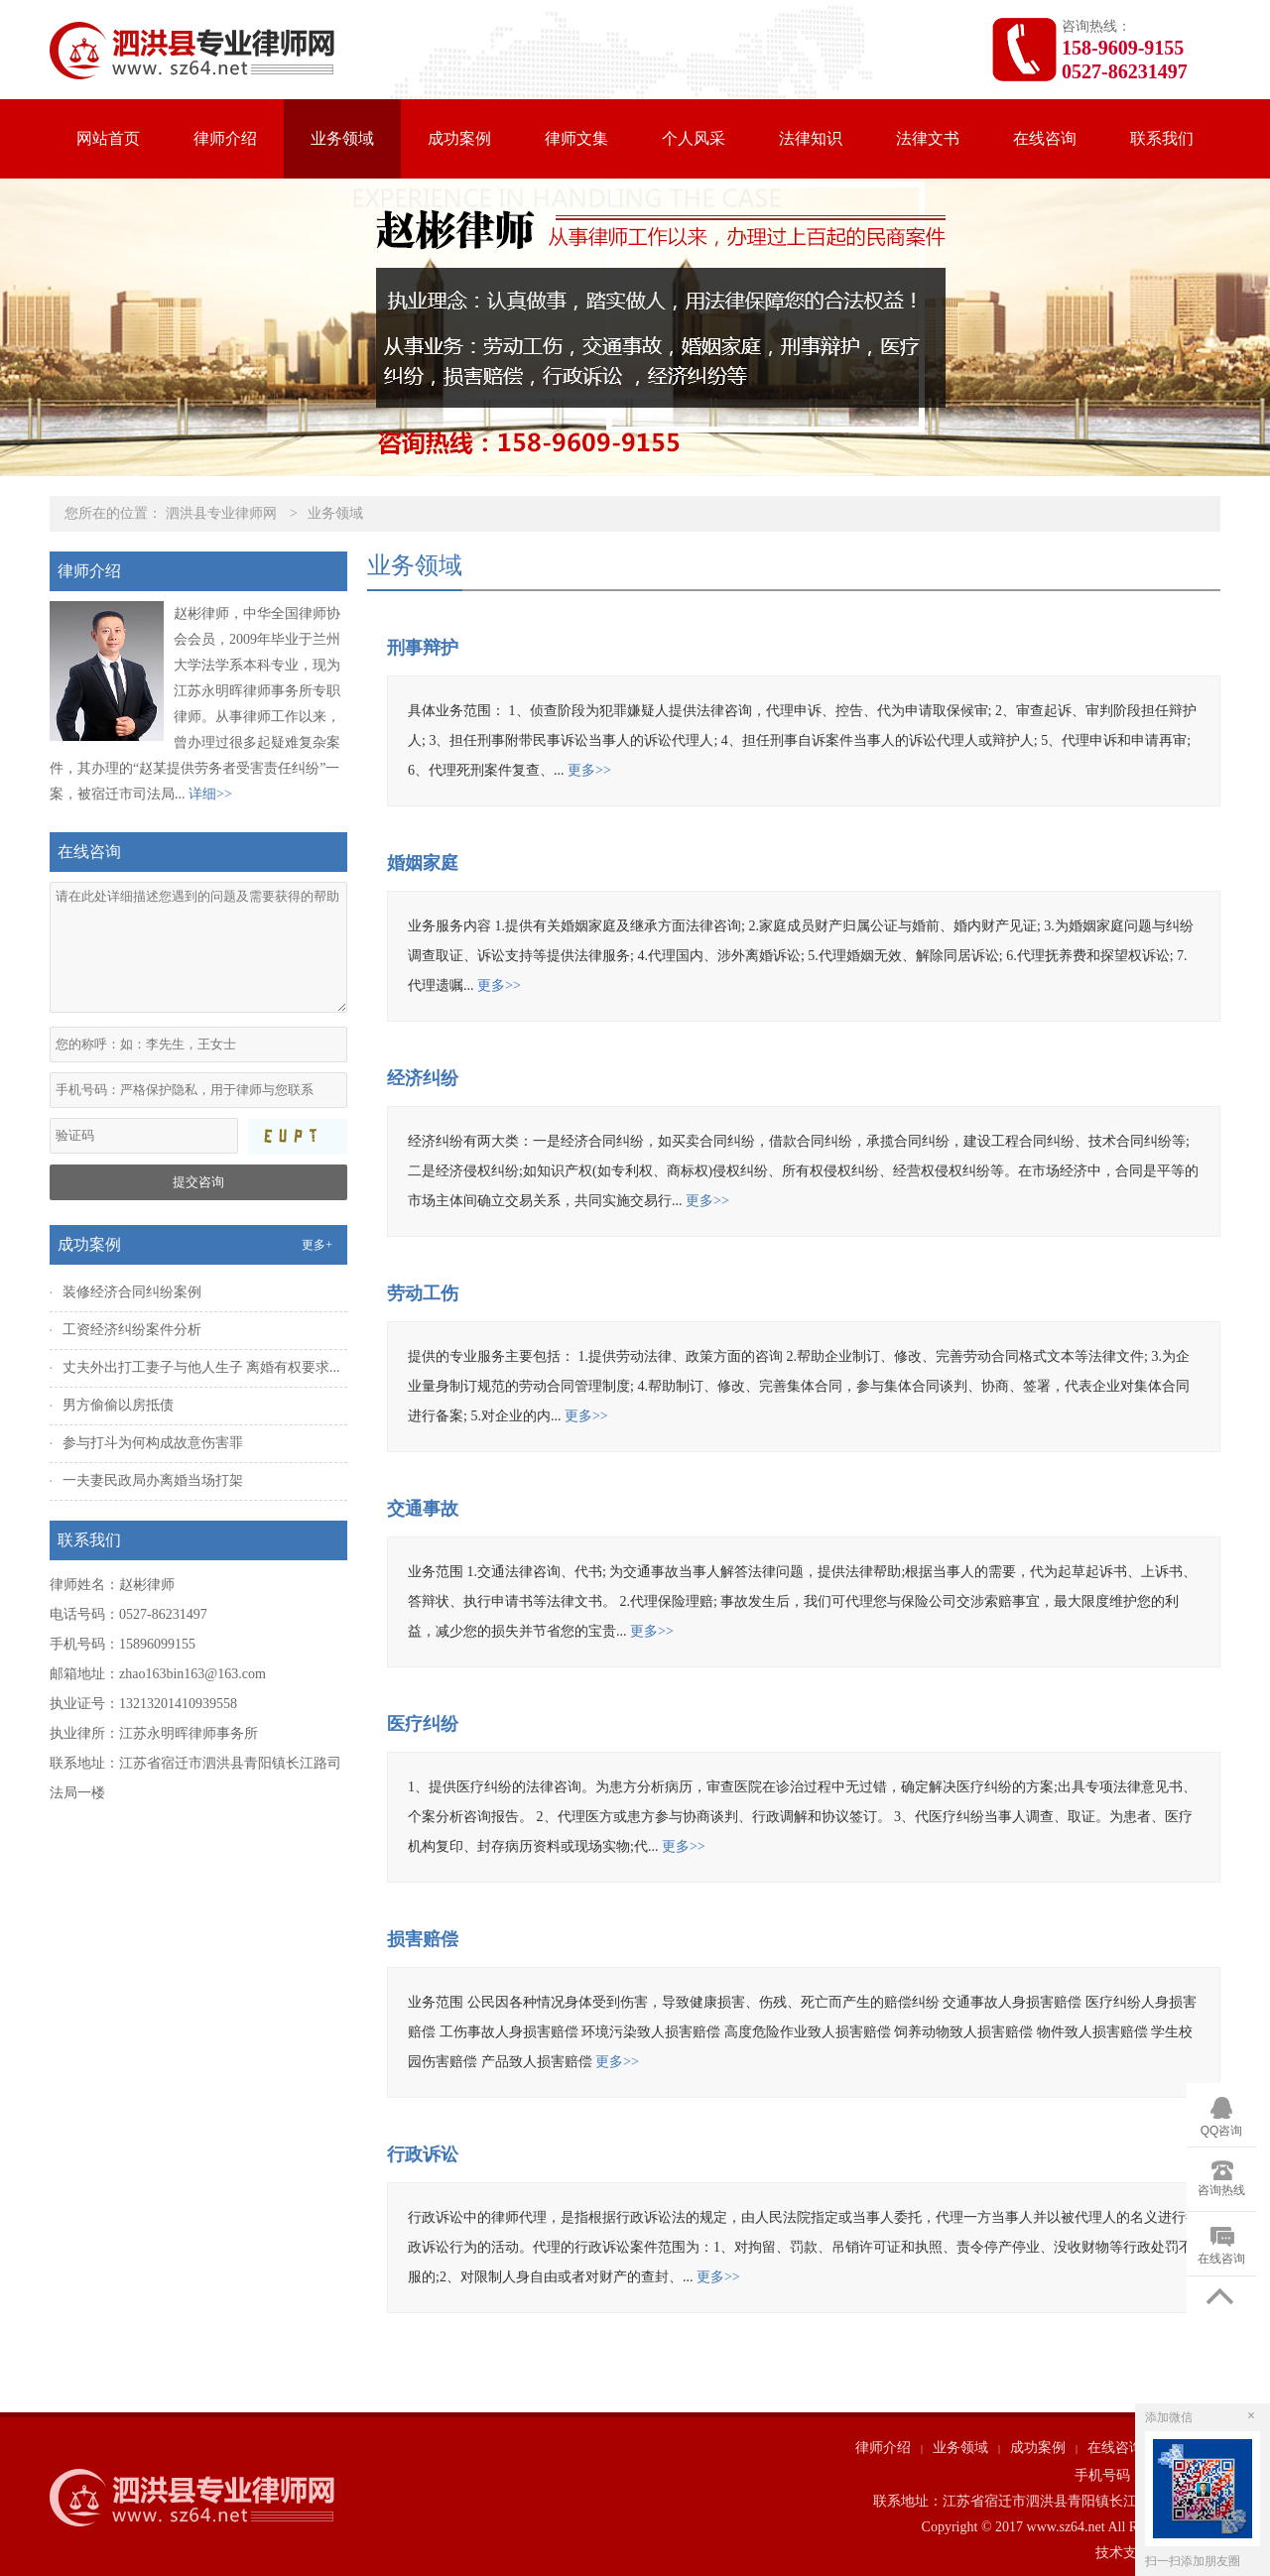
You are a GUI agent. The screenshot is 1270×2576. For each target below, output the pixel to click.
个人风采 (693, 138)
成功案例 (459, 138)
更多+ (317, 1245)
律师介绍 (225, 138)
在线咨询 (1045, 138)
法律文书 (927, 138)
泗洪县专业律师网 (221, 513)
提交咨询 (198, 1181)
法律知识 (810, 138)
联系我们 (1162, 138)
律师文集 (576, 138)
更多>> (589, 770)
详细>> (210, 794)
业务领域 (342, 138)
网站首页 (108, 138)
